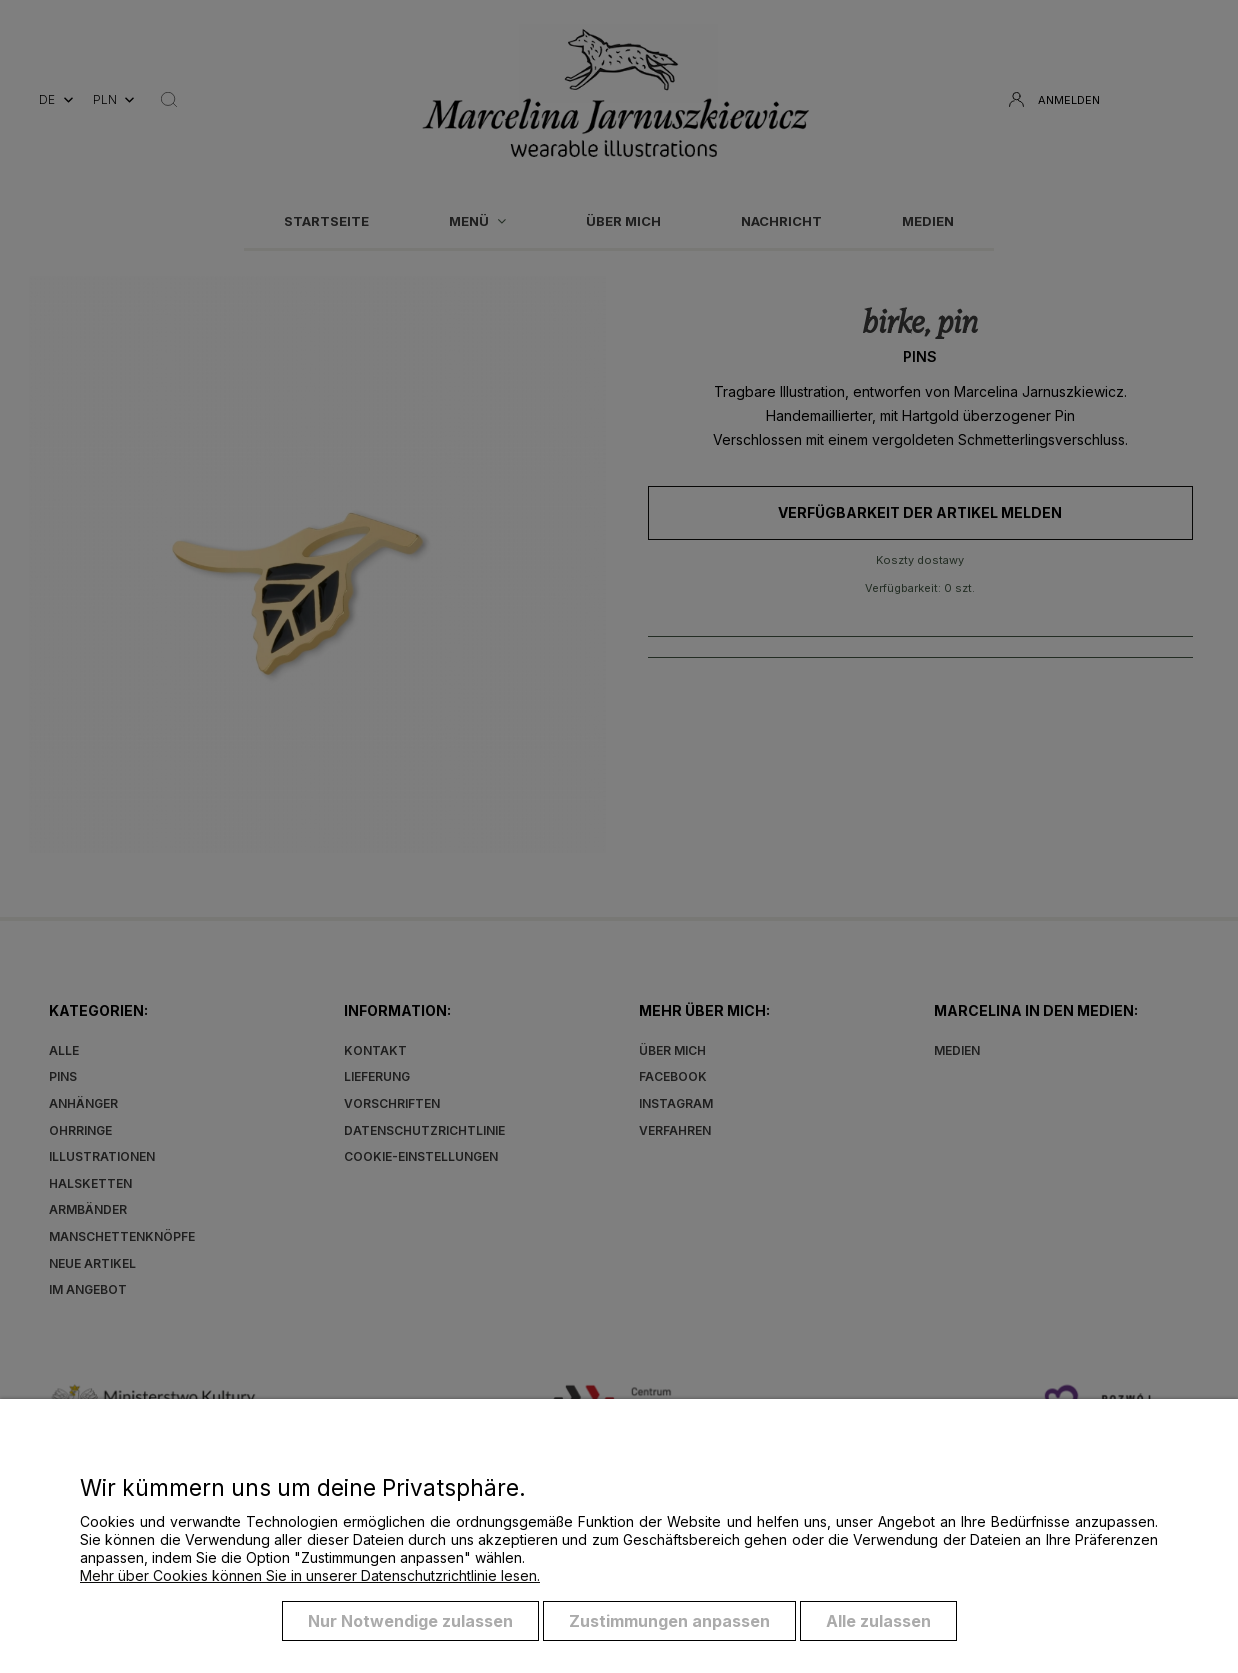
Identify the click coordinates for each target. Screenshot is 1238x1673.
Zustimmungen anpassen (669, 1621)
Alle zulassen (878, 1621)
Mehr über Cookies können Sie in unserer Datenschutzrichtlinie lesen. (310, 1575)
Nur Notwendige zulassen (410, 1621)
